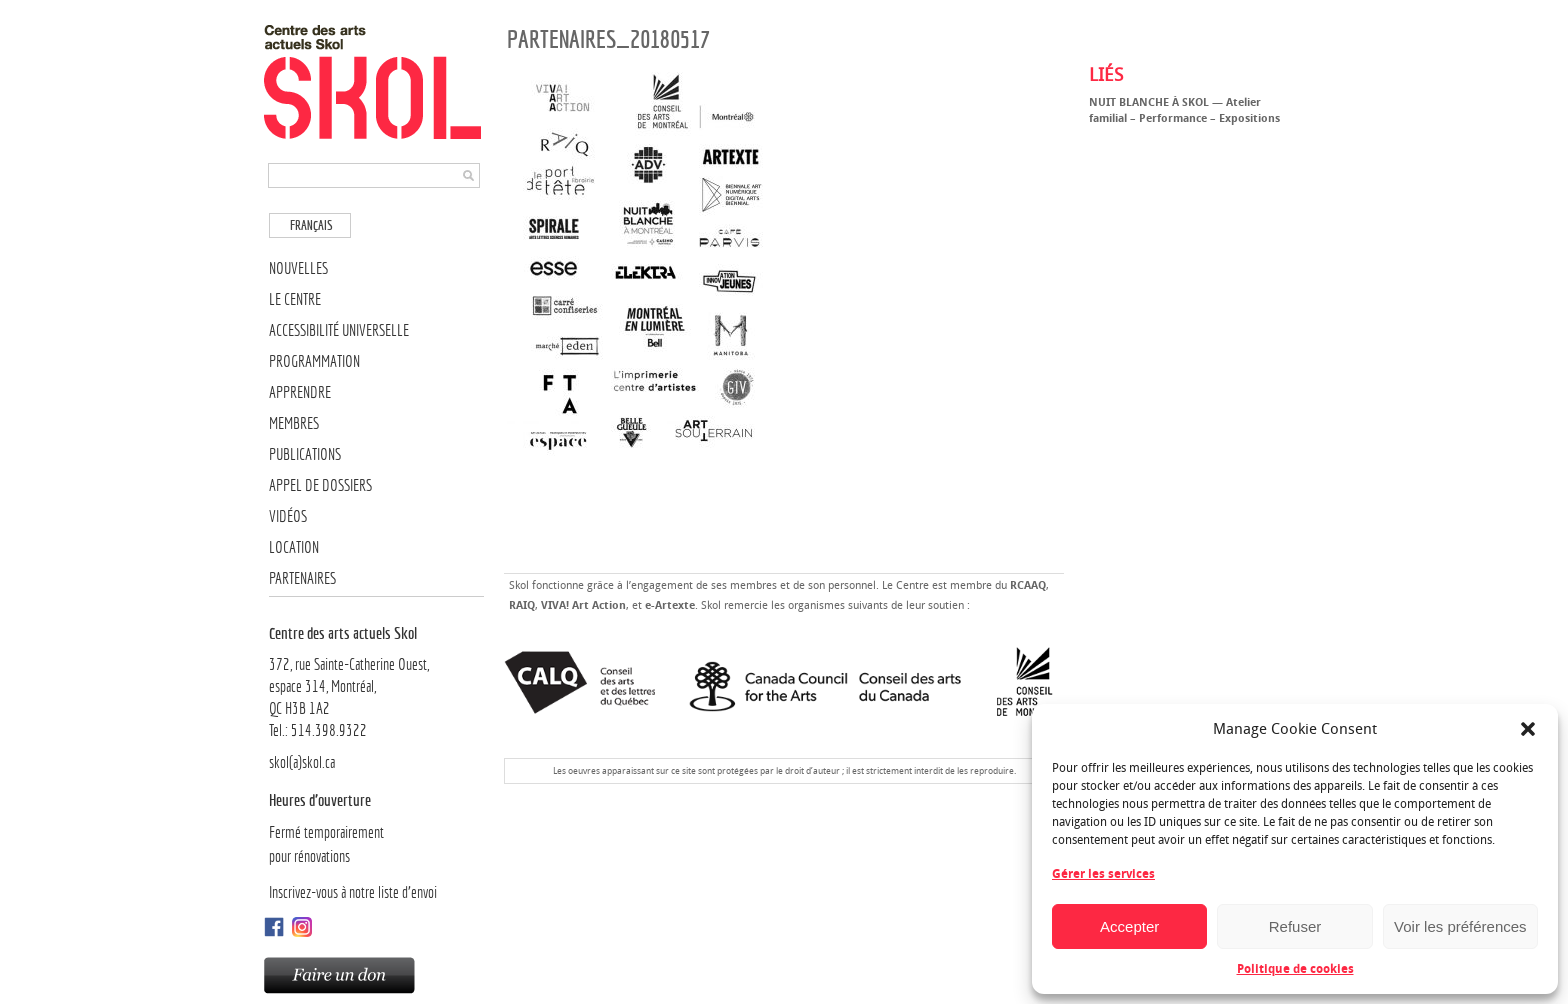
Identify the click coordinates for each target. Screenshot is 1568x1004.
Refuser (1295, 926)
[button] (1528, 729)
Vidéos (288, 516)
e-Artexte (670, 605)
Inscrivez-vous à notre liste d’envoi (353, 892)
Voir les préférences (1460, 926)
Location (294, 547)
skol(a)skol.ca (302, 762)
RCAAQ (1028, 585)
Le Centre (295, 299)
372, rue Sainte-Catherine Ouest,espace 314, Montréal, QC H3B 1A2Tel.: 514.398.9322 (376, 681)
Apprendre (300, 392)
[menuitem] (310, 225)
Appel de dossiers (320, 485)
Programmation (314, 361)
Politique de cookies (1295, 969)
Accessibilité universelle (339, 330)
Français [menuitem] (311, 225)
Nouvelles (298, 268)
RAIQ (522, 605)
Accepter (1129, 926)
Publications (305, 454)
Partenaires (302, 578)
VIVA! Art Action (583, 605)
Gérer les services (1103, 874)
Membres (294, 423)
